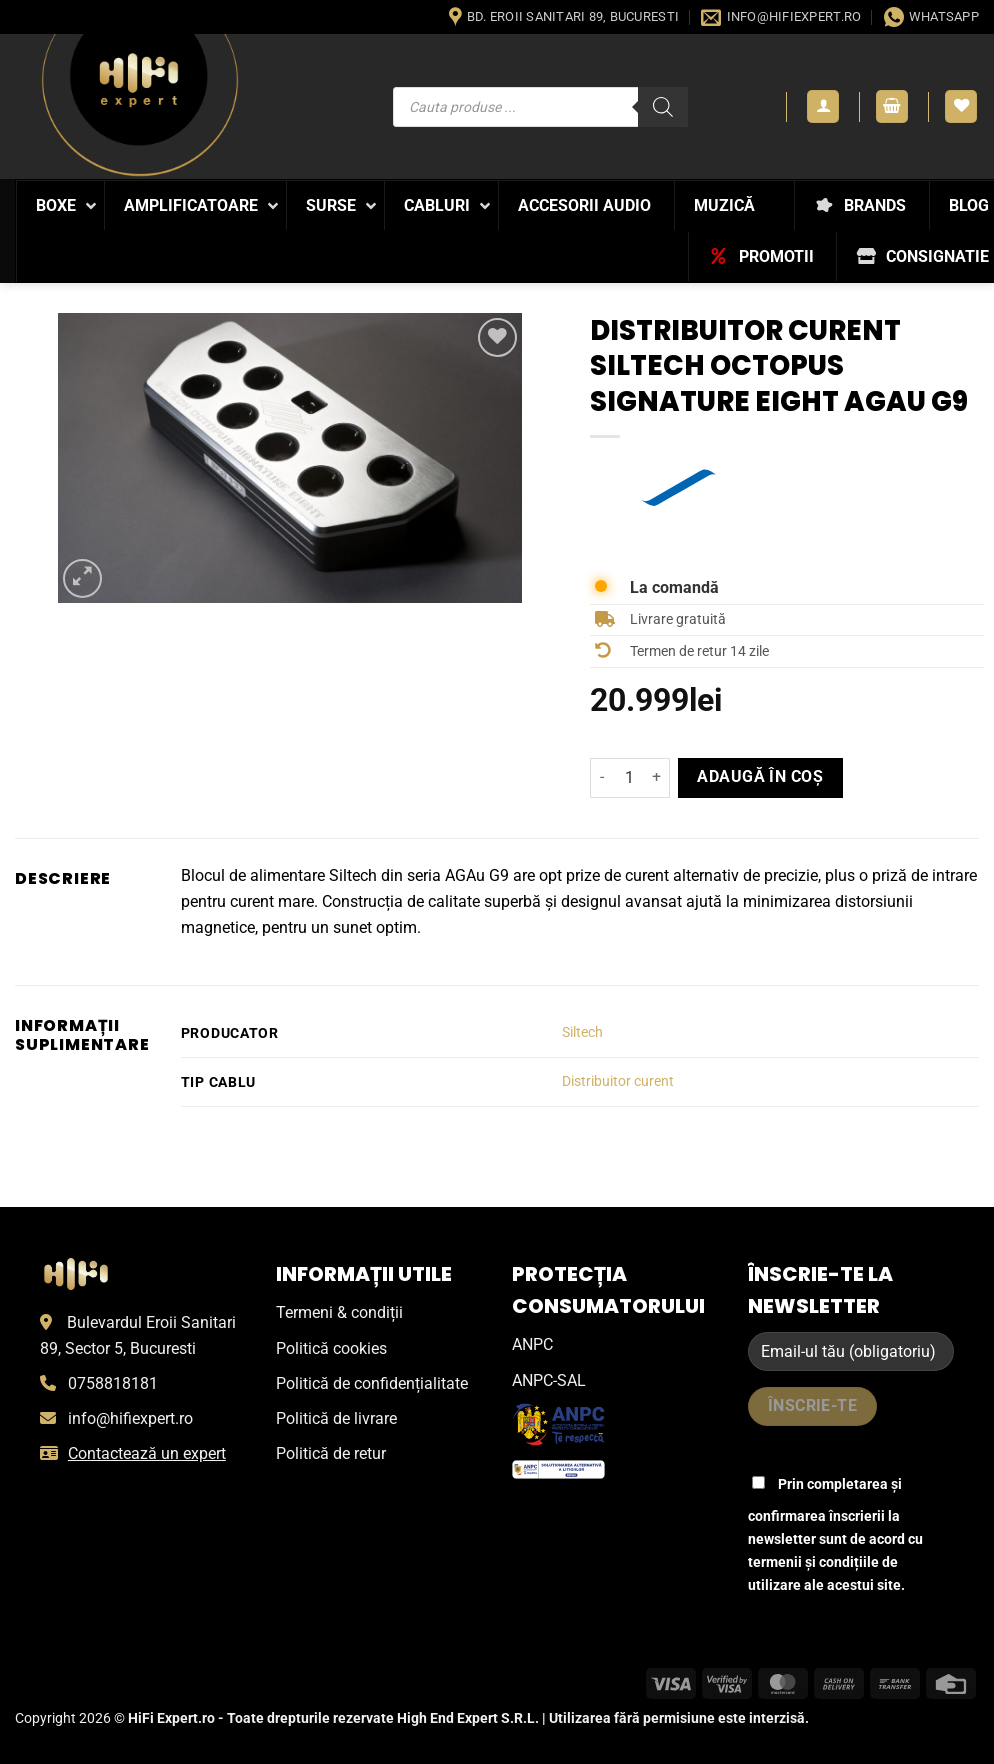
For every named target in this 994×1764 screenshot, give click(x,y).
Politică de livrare (336, 1418)
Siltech (582, 1032)
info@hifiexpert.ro (130, 1418)
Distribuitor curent (618, 1081)
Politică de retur (331, 1453)
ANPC (532, 1344)
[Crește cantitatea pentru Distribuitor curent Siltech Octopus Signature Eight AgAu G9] (658, 778)
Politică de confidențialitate (372, 1383)
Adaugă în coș (760, 777)
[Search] (663, 107)
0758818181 (113, 1383)
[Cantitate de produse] (630, 778)
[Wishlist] (961, 106)
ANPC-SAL (549, 1380)
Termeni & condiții (339, 1312)
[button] (823, 106)
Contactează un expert (147, 1453)
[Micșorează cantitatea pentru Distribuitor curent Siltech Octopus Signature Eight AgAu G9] (602, 778)
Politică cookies (331, 1348)
